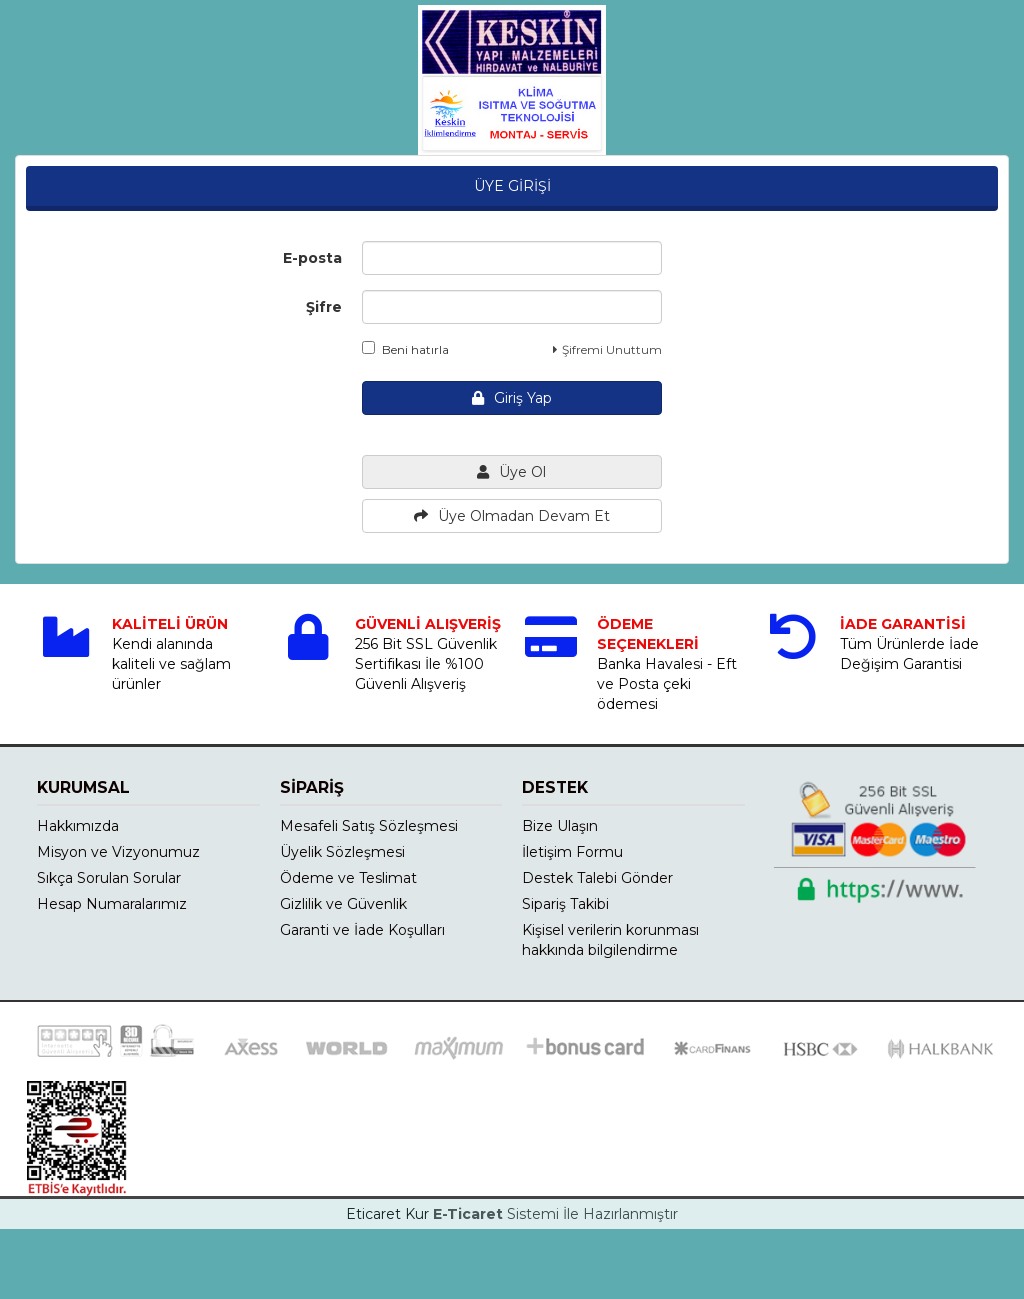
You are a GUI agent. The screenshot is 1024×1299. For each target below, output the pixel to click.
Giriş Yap (512, 398)
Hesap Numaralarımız (112, 904)
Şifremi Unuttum (607, 349)
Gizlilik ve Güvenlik (343, 904)
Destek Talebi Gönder (597, 878)
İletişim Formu (572, 852)
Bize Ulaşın (560, 826)
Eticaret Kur (387, 1214)
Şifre (324, 307)
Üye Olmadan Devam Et (512, 516)
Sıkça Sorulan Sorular (109, 878)
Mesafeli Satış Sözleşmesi (369, 826)
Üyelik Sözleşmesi (342, 852)
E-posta (312, 258)
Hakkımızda (78, 826)
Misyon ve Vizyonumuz (118, 852)
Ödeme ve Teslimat (348, 878)
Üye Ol (511, 472)
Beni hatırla (405, 349)
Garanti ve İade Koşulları (362, 930)
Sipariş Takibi (565, 904)
